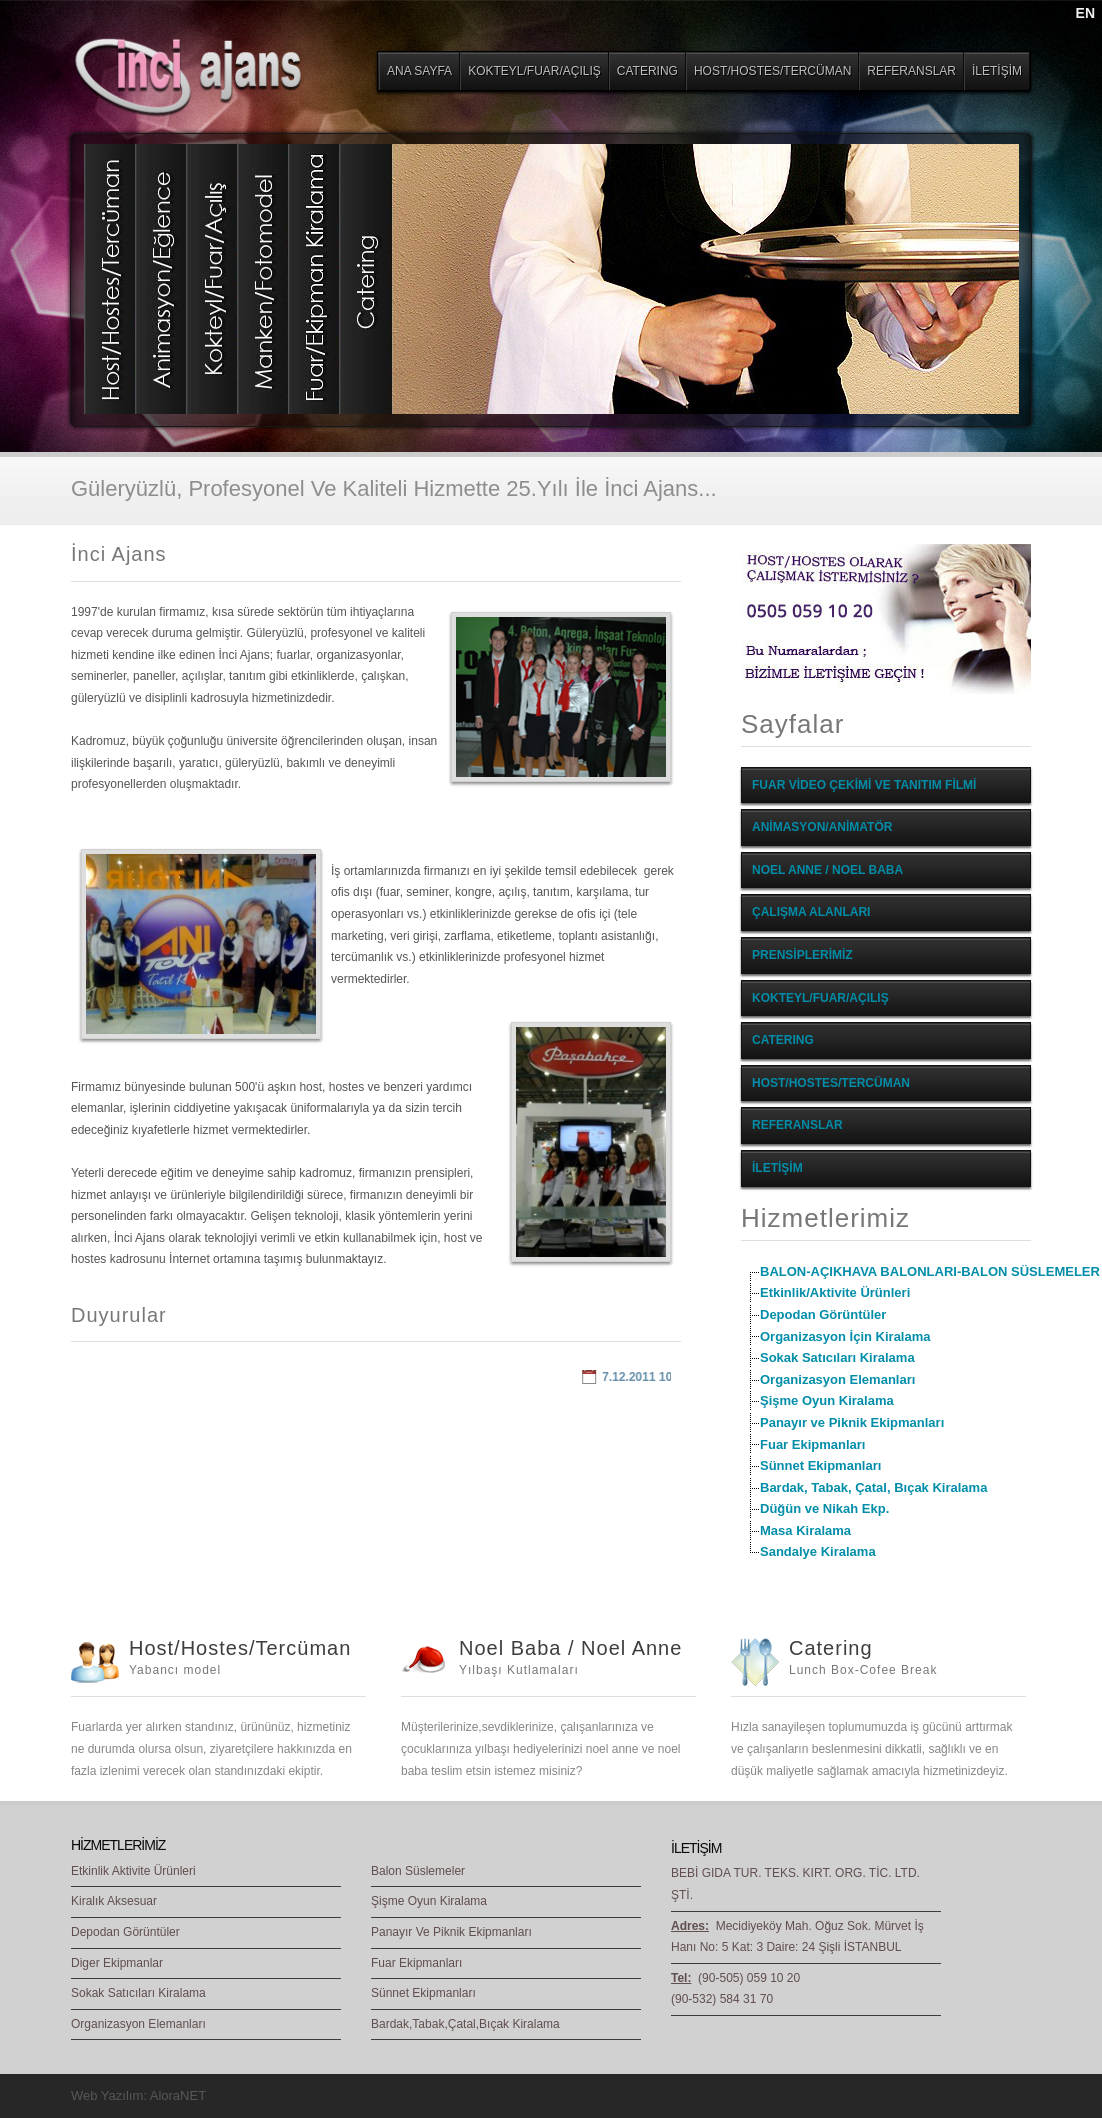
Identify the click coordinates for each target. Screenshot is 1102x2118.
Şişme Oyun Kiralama (827, 1400)
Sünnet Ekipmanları (820, 1465)
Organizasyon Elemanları (837, 1379)
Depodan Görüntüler (823, 1314)
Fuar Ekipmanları (812, 1444)
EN (1085, 13)
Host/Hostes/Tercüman (240, 1648)
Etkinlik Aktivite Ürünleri (133, 1871)
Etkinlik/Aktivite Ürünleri (835, 1292)
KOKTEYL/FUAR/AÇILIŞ (820, 998)
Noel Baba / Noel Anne (570, 1648)
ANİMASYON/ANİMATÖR (822, 827)
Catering (831, 1648)
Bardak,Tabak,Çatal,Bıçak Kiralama (465, 2024)
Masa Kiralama (805, 1530)
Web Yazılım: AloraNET (138, 2095)
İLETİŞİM (777, 1168)
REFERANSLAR (797, 1125)
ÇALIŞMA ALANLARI (811, 912)
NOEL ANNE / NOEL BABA (827, 870)
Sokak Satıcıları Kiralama (837, 1357)
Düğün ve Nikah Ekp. (824, 1508)
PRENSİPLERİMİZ (802, 955)
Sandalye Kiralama (818, 1551)
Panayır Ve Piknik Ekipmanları (451, 1932)
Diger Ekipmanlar (117, 1963)
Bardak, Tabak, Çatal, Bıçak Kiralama (873, 1487)
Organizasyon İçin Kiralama (845, 1336)
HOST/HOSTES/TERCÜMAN (831, 1083)
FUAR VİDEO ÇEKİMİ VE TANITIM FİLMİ (864, 785)
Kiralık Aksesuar (114, 1901)
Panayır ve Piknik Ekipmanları (852, 1422)
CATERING (783, 1040)
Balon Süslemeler (418, 1871)
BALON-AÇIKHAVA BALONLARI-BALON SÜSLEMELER (930, 1271)
